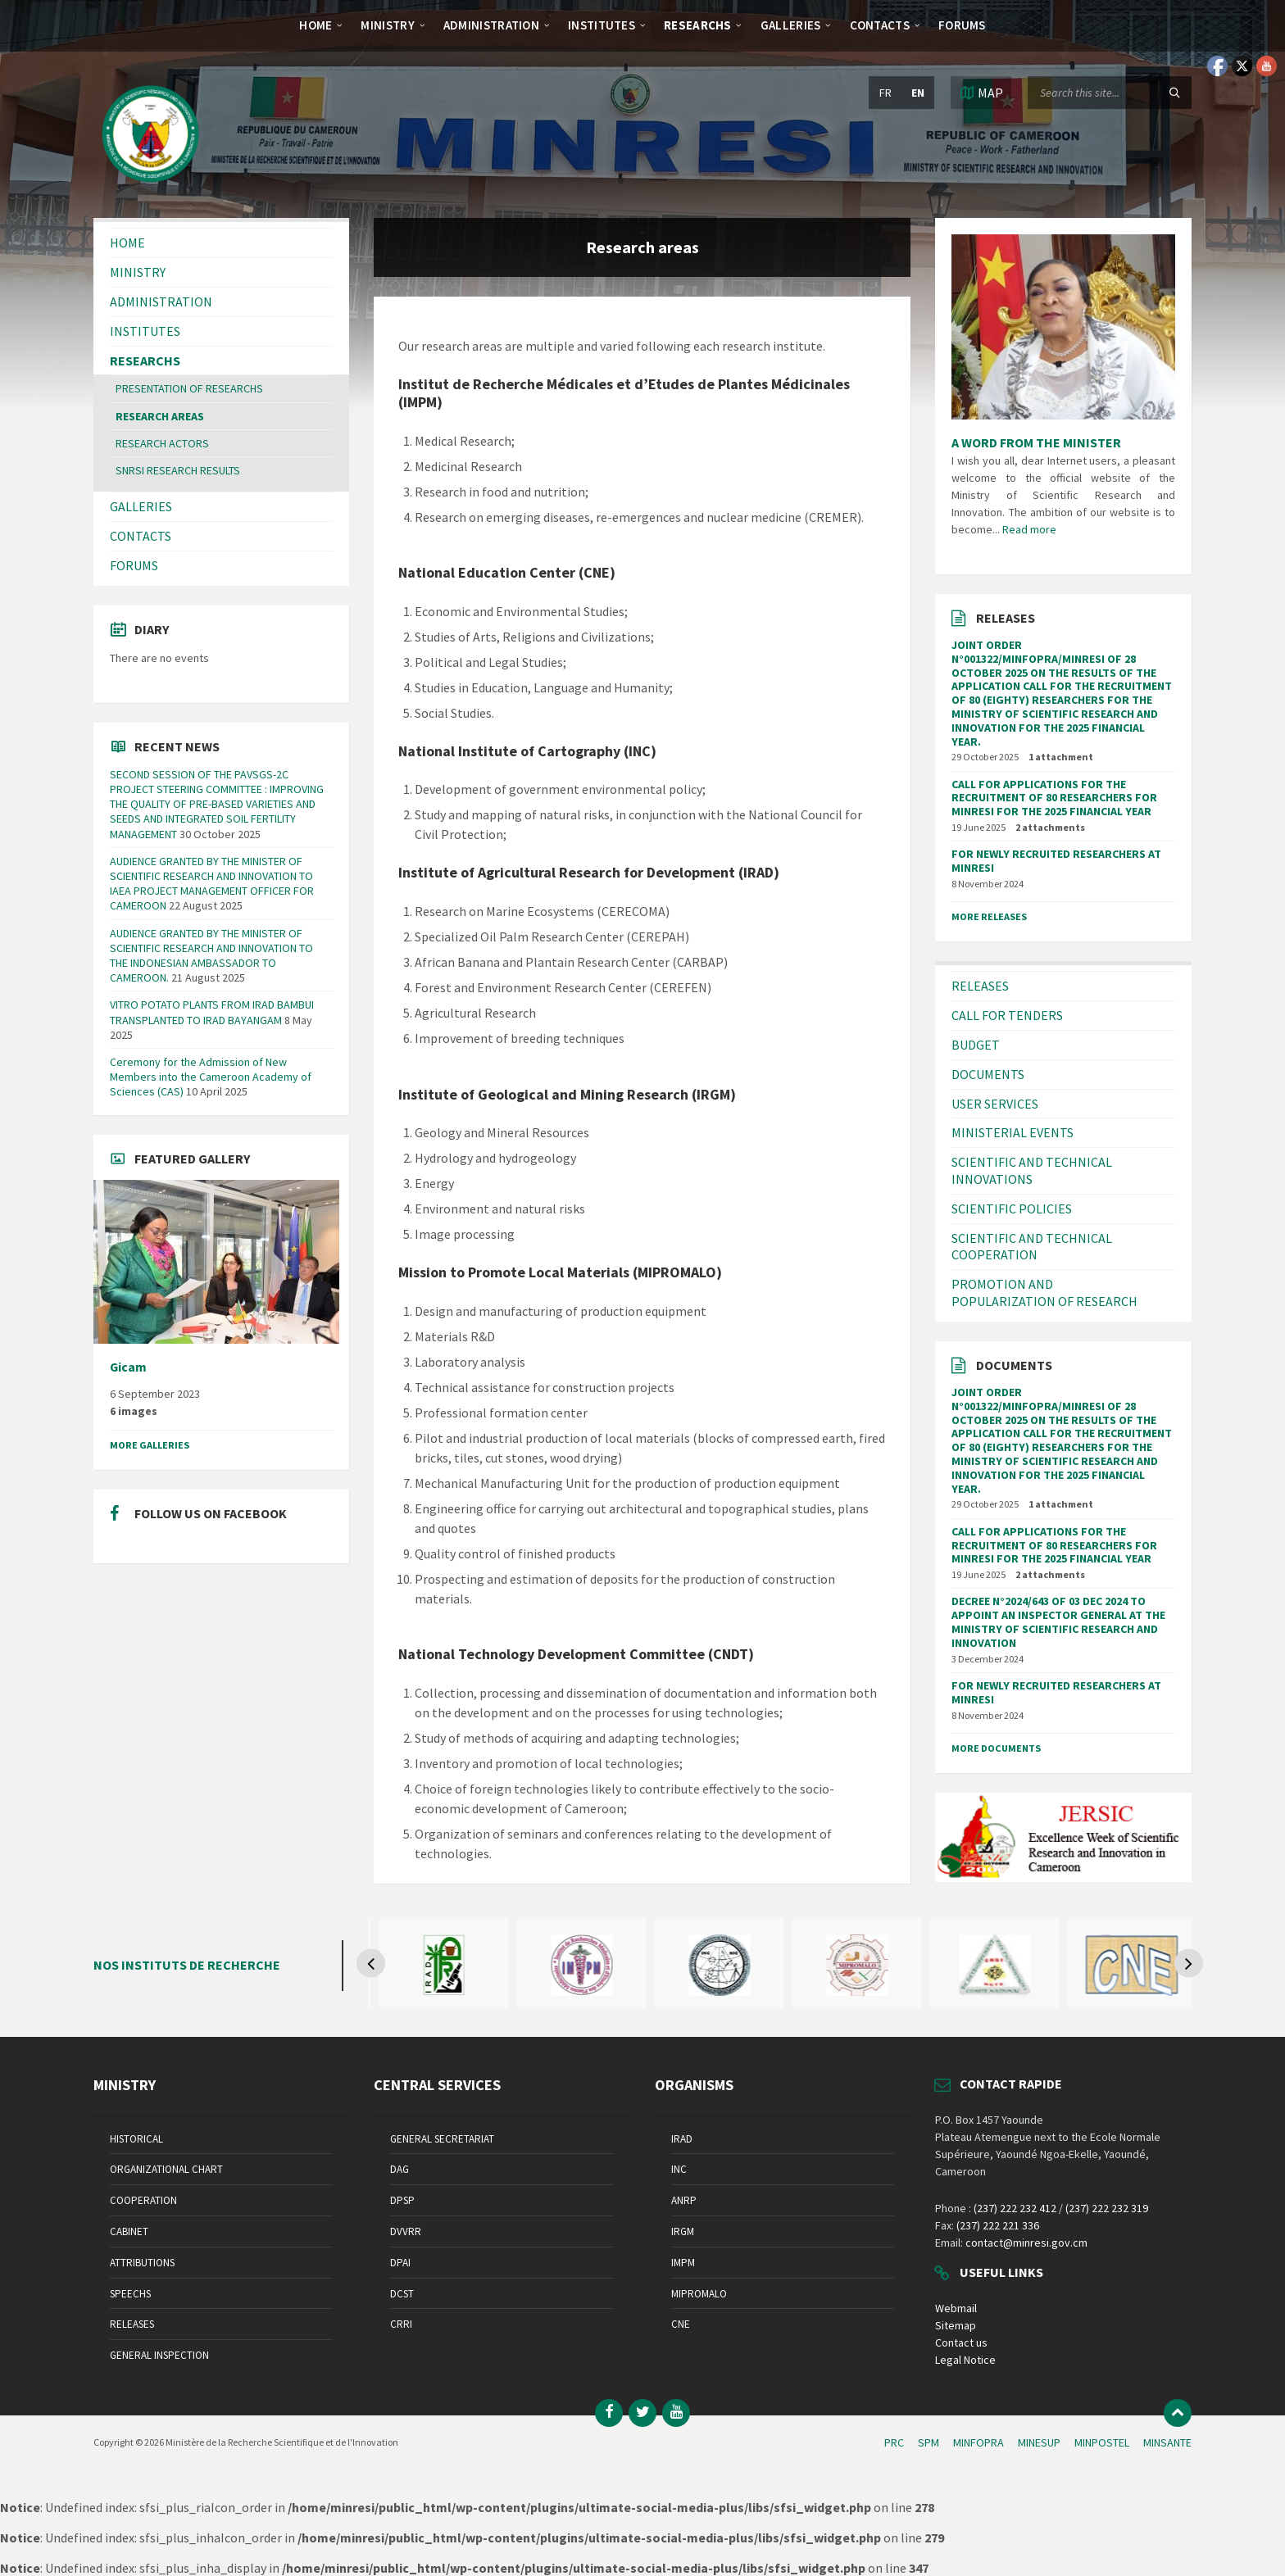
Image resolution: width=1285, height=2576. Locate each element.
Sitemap (955, 2325)
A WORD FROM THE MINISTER (1036, 442)
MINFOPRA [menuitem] (978, 2442)
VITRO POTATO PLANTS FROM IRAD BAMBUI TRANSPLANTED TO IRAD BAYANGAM (212, 1012)
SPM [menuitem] (928, 2442)
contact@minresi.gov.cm (1026, 2242)
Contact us (961, 2342)
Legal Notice (965, 2359)
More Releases (989, 916)
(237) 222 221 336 (997, 2225)
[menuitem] (315, 24)
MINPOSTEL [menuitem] (1101, 2442)
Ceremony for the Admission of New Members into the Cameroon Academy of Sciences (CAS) (210, 1076)
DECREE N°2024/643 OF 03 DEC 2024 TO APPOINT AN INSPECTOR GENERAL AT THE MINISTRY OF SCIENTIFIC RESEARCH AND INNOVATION (1058, 1621)
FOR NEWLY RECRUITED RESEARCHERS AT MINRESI (1056, 860)
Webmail (956, 2308)
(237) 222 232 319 (1106, 2208)
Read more (1029, 529)
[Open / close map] (981, 92)
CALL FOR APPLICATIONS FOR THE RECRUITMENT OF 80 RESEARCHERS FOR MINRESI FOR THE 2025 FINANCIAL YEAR (1054, 798)
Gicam (128, 1367)
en (917, 92)
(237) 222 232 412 (1015, 2208)
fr (885, 92)
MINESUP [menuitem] (1039, 2442)
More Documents (996, 1748)
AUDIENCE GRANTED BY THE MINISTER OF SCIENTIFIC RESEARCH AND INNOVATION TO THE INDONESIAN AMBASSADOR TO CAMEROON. (211, 956)
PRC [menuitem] (894, 2442)
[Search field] (1110, 92)
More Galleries (149, 1445)
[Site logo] (150, 186)
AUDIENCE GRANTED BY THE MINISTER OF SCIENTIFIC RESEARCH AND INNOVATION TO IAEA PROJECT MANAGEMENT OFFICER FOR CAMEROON (212, 884)
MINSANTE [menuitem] (1167, 2442)
